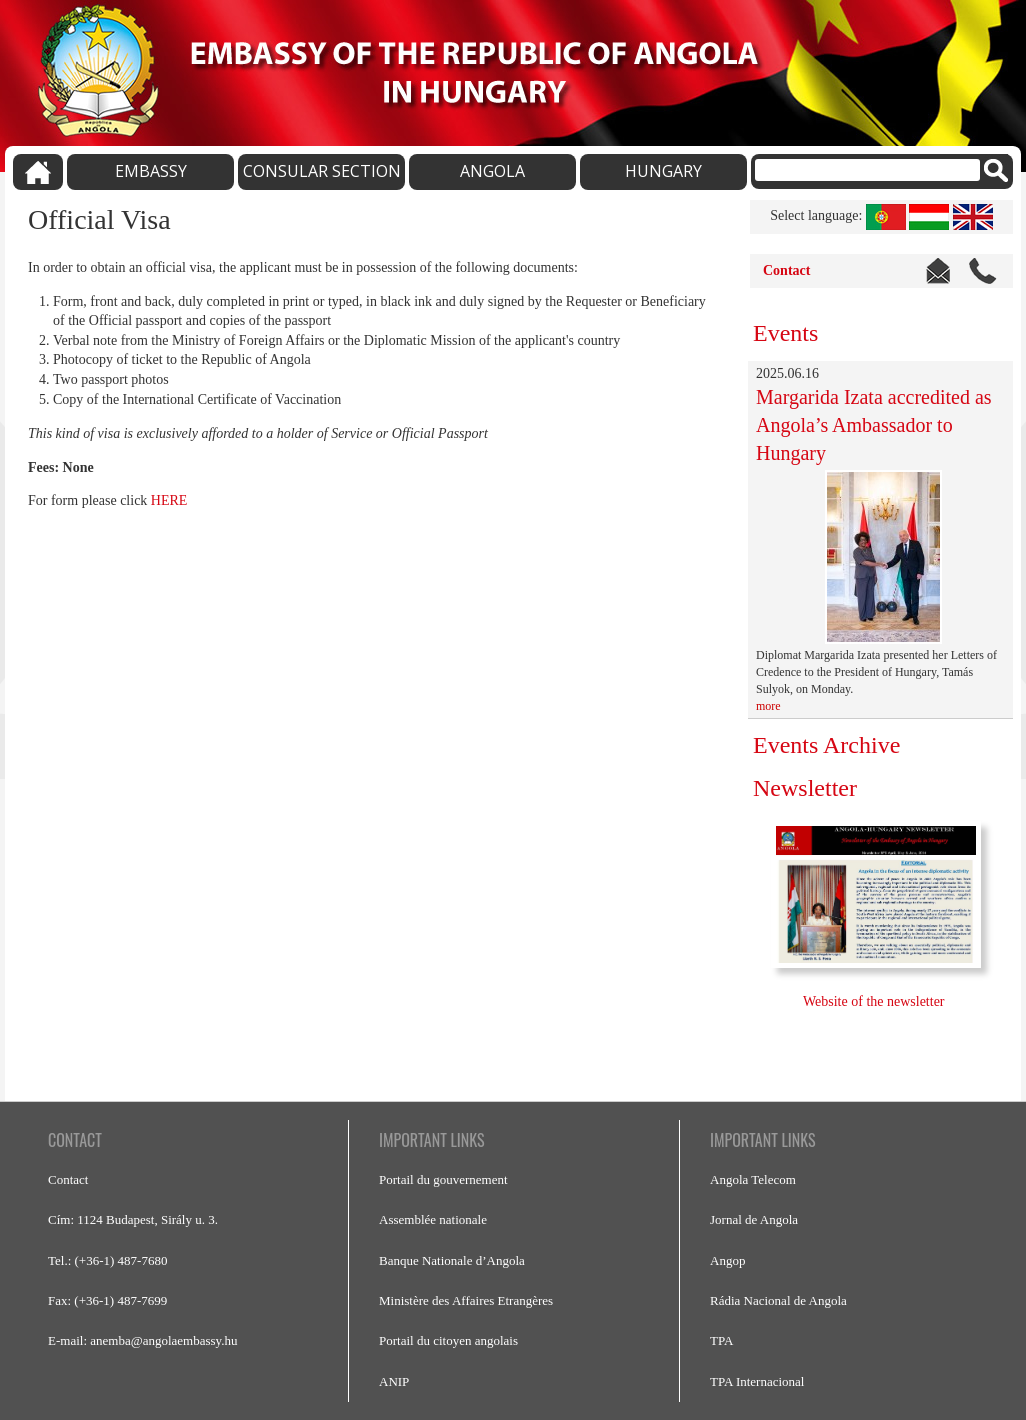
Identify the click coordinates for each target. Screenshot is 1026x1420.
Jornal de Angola (754, 1219)
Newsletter (805, 788)
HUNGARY (663, 171)
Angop (727, 1260)
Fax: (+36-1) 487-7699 (107, 1300)
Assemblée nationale (433, 1219)
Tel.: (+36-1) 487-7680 (107, 1260)
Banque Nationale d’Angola (452, 1260)
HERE (169, 500)
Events (785, 333)
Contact (786, 270)
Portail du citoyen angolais (448, 1340)
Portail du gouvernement (443, 1179)
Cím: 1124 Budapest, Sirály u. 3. (133, 1219)
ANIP (394, 1381)
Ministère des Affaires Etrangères (466, 1300)
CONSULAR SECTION (322, 171)
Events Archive (826, 745)
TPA (721, 1340)
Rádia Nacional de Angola (778, 1300)
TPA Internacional (757, 1381)
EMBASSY (151, 171)
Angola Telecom (753, 1179)
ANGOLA (492, 171)
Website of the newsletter (875, 1001)
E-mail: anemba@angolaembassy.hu (142, 1340)
